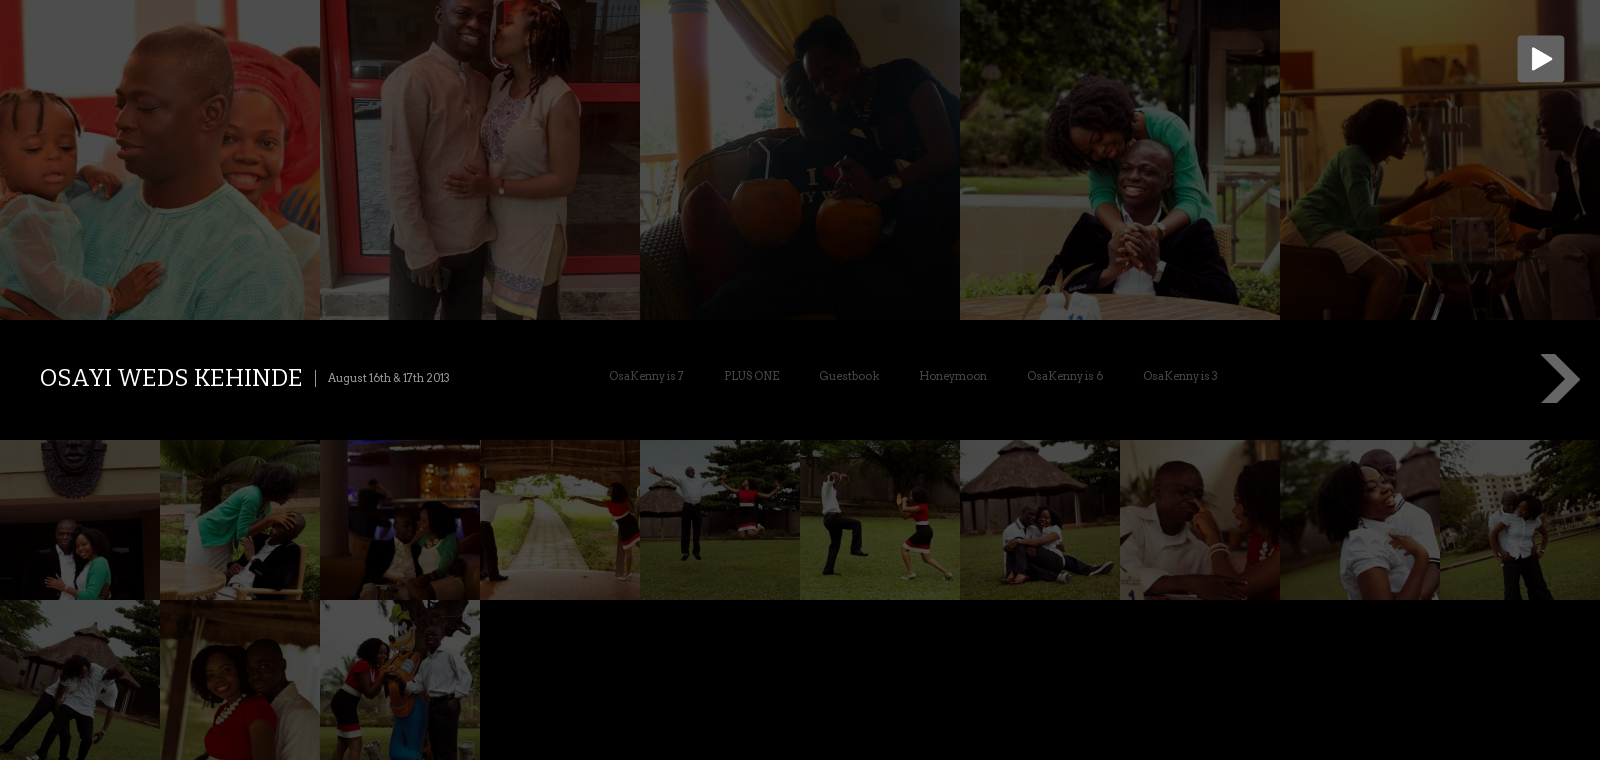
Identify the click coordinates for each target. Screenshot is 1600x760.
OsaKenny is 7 (646, 376)
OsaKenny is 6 (1065, 376)
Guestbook (849, 376)
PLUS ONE (751, 376)
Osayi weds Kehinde (171, 378)
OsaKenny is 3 (1180, 376)
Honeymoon (953, 376)
